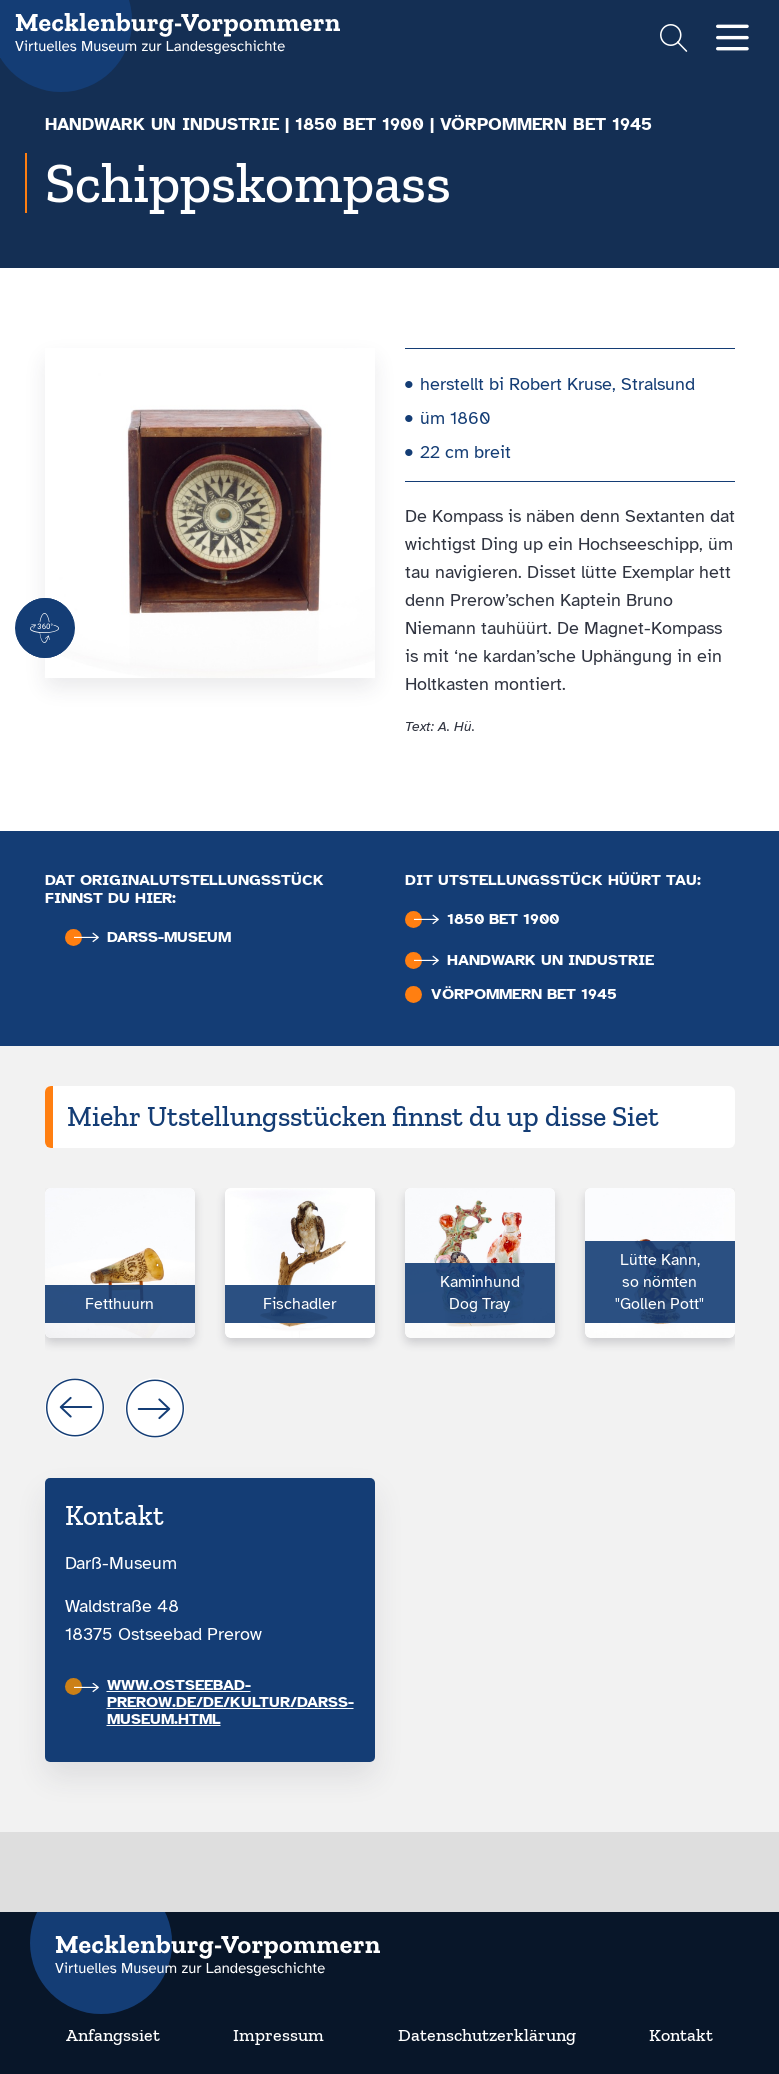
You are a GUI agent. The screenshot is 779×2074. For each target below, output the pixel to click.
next (155, 1408)
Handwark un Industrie (162, 124)
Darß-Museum (152, 937)
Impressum (278, 2035)
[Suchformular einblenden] (673, 40)
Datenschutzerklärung (487, 2035)
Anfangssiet (113, 2035)
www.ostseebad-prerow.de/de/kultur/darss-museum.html (214, 1702)
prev (75, 1408)
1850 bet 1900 (359, 124)
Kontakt (681, 2035)
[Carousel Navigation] (390, 1408)
